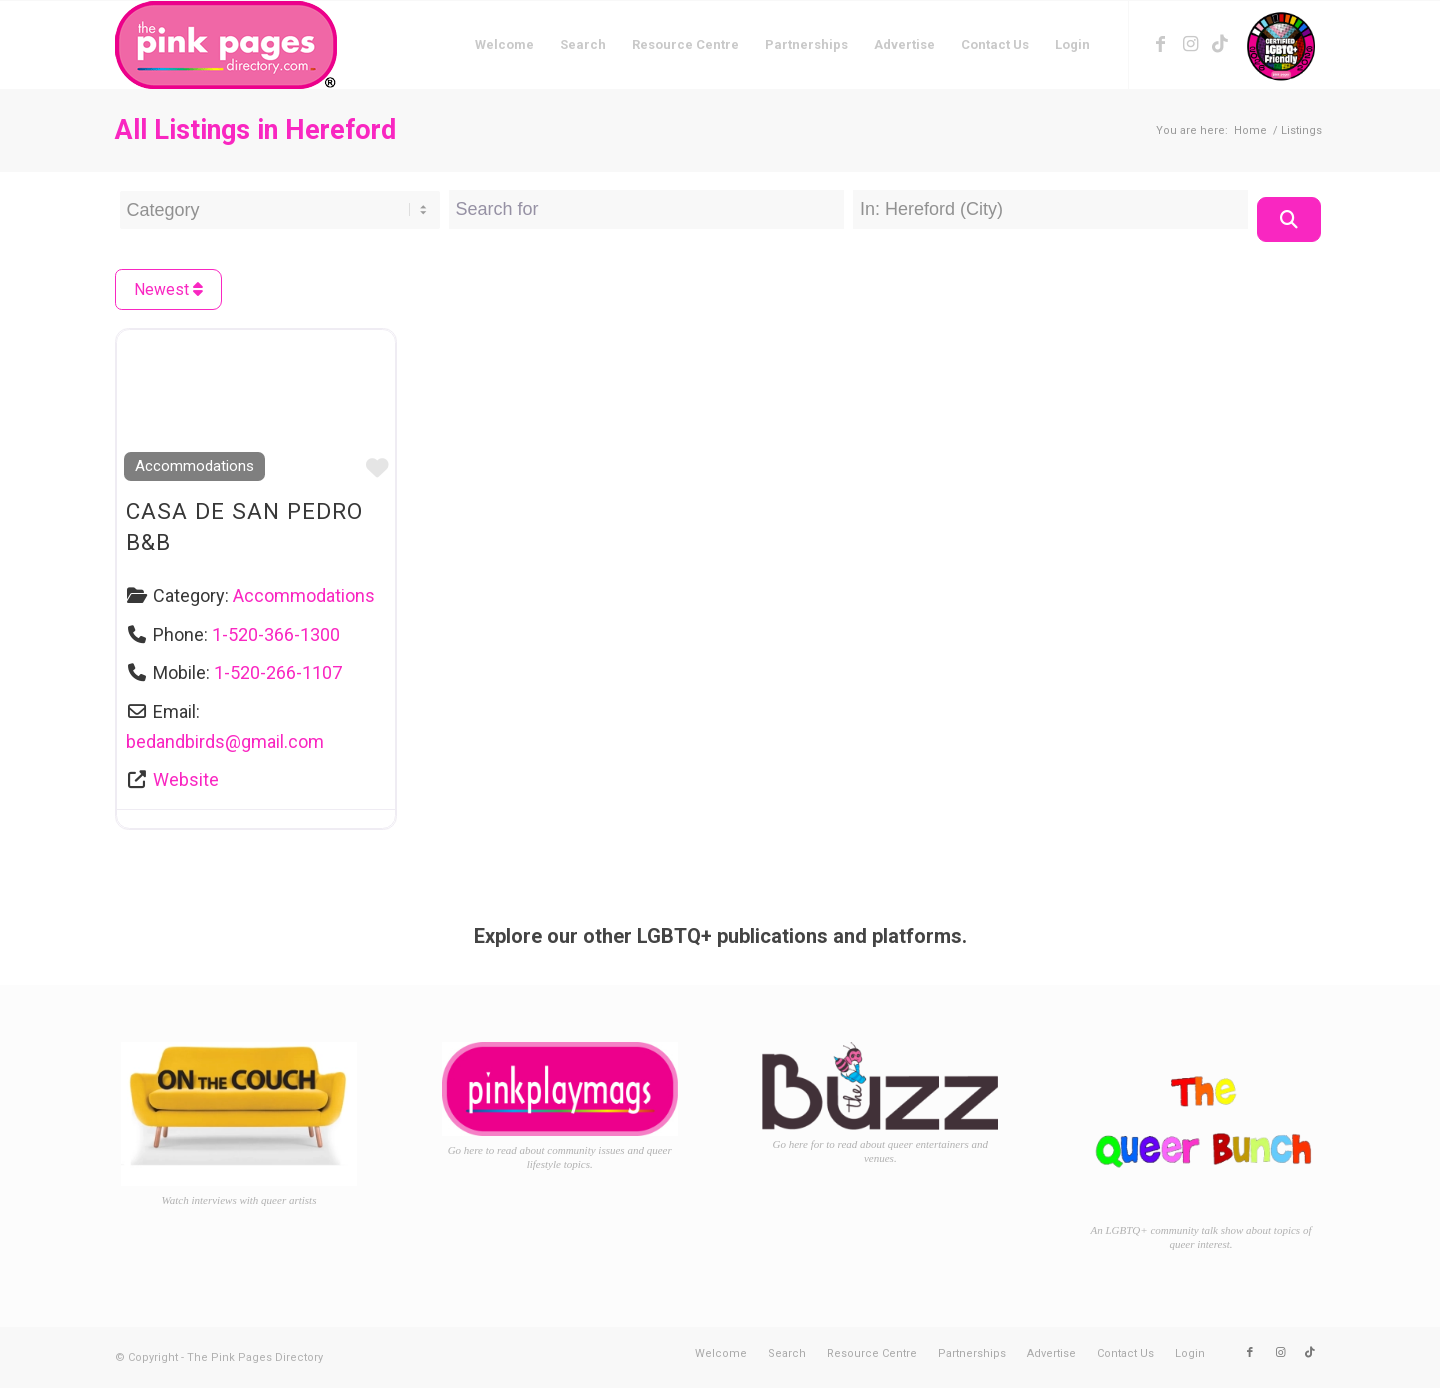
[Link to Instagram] (1190, 44)
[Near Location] (1050, 209)
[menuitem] (504, 45)
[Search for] (646, 209)
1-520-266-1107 (278, 672)
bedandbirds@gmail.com (225, 741)
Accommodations (194, 466)
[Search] (1288, 219)
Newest (168, 289)
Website (186, 779)
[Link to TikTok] (1220, 44)
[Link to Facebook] (1160, 44)
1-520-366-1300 (276, 634)
